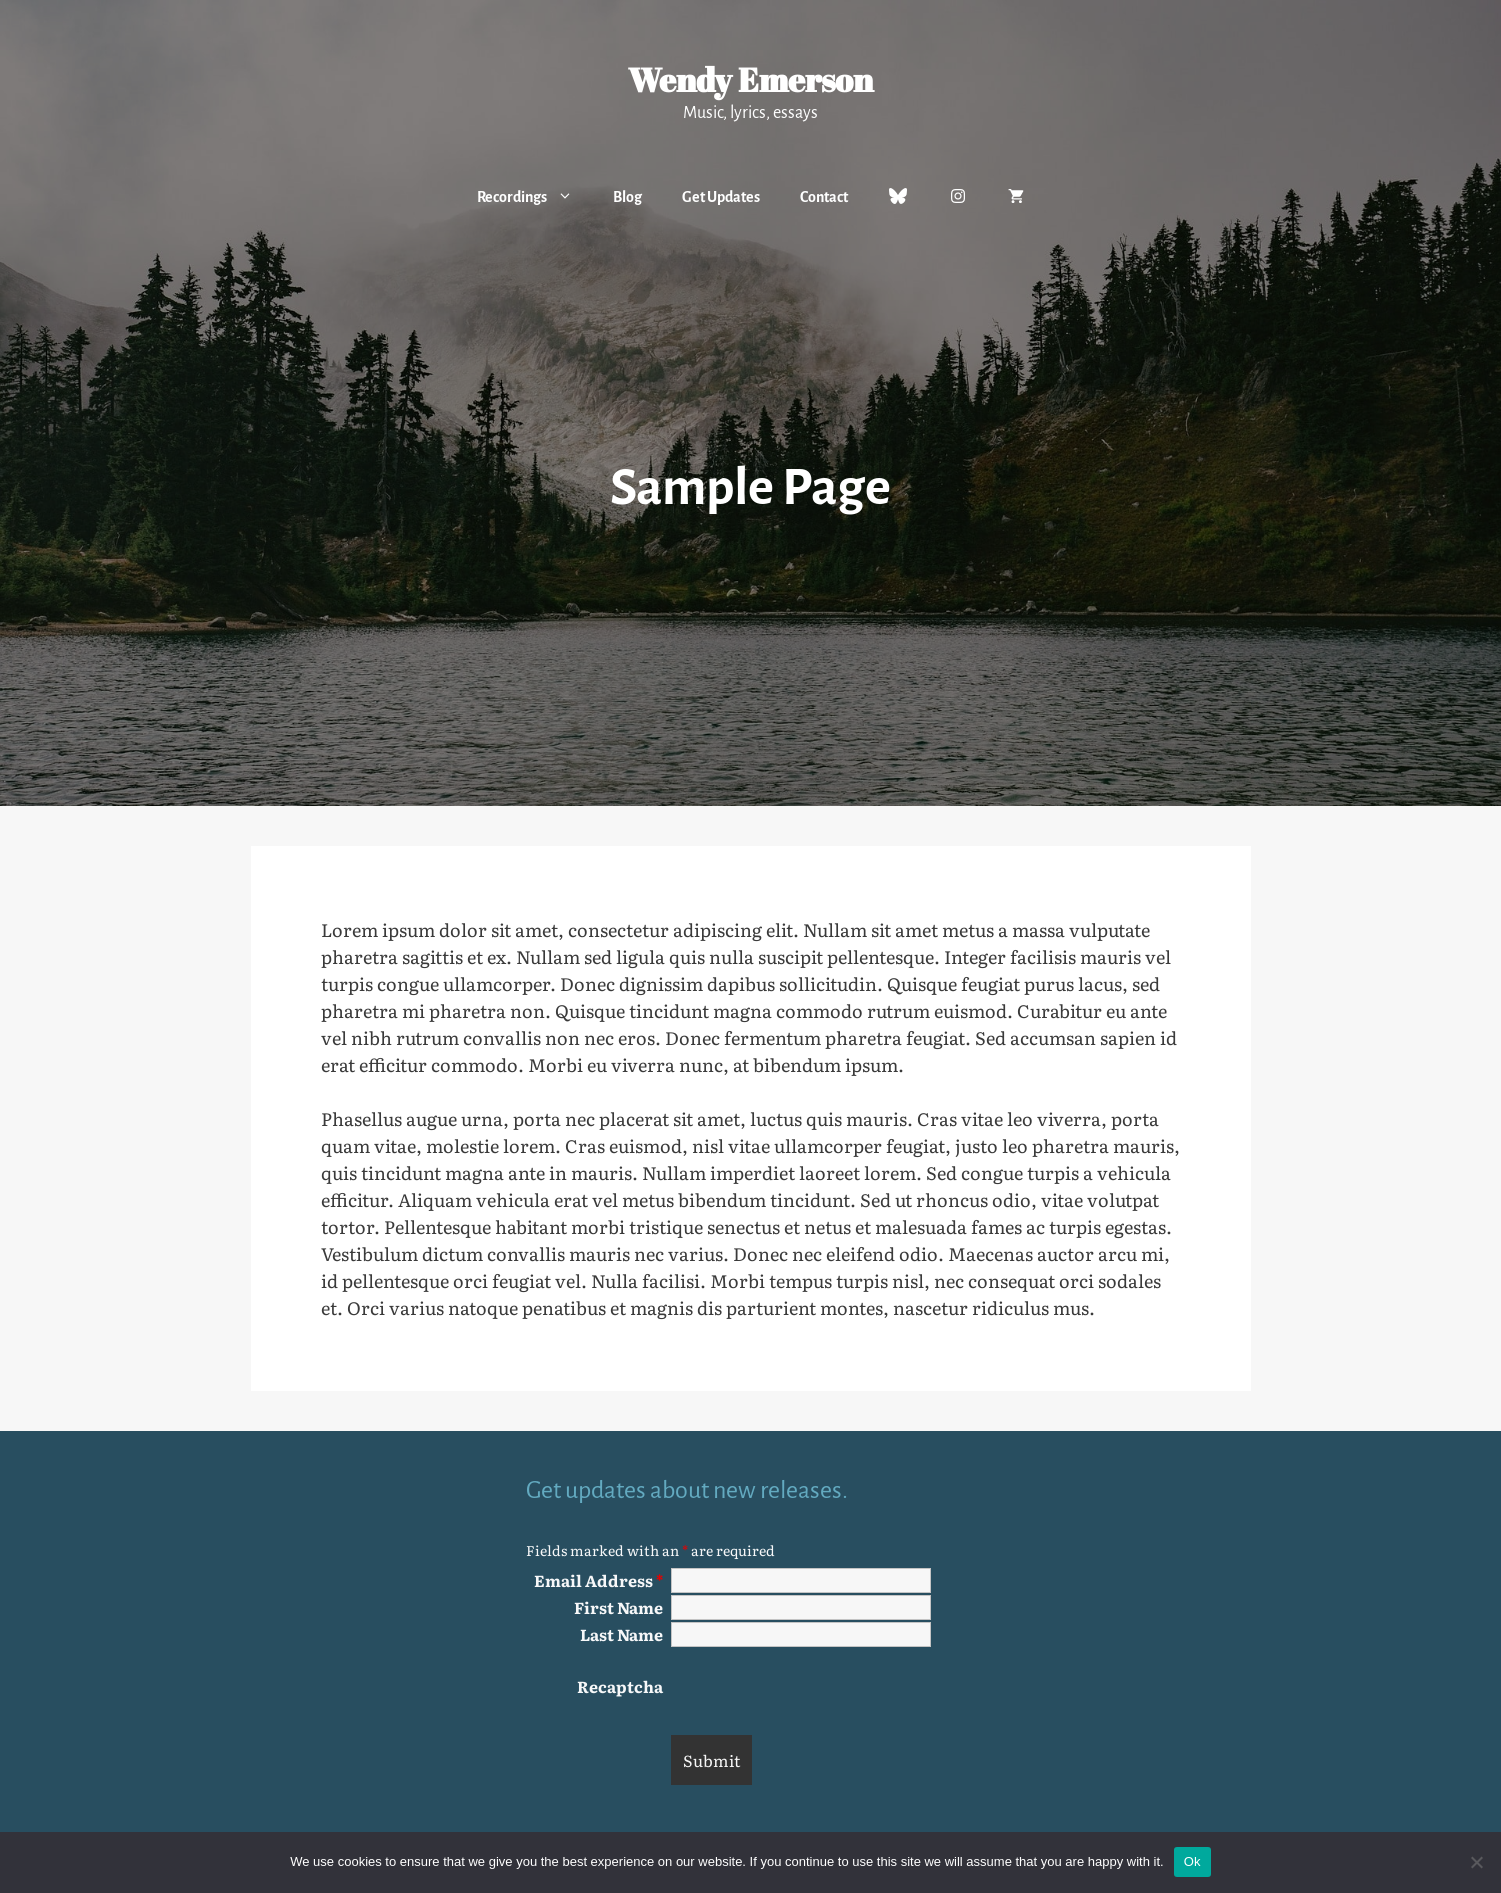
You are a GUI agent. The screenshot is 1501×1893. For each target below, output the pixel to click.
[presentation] (823, 1686)
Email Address (598, 1580)
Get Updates (721, 197)
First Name (618, 1607)
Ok (1192, 1861)
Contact (824, 197)
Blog (627, 197)
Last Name (621, 1634)
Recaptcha (620, 1686)
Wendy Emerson (750, 79)
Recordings (535, 197)
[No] (1476, 1862)
